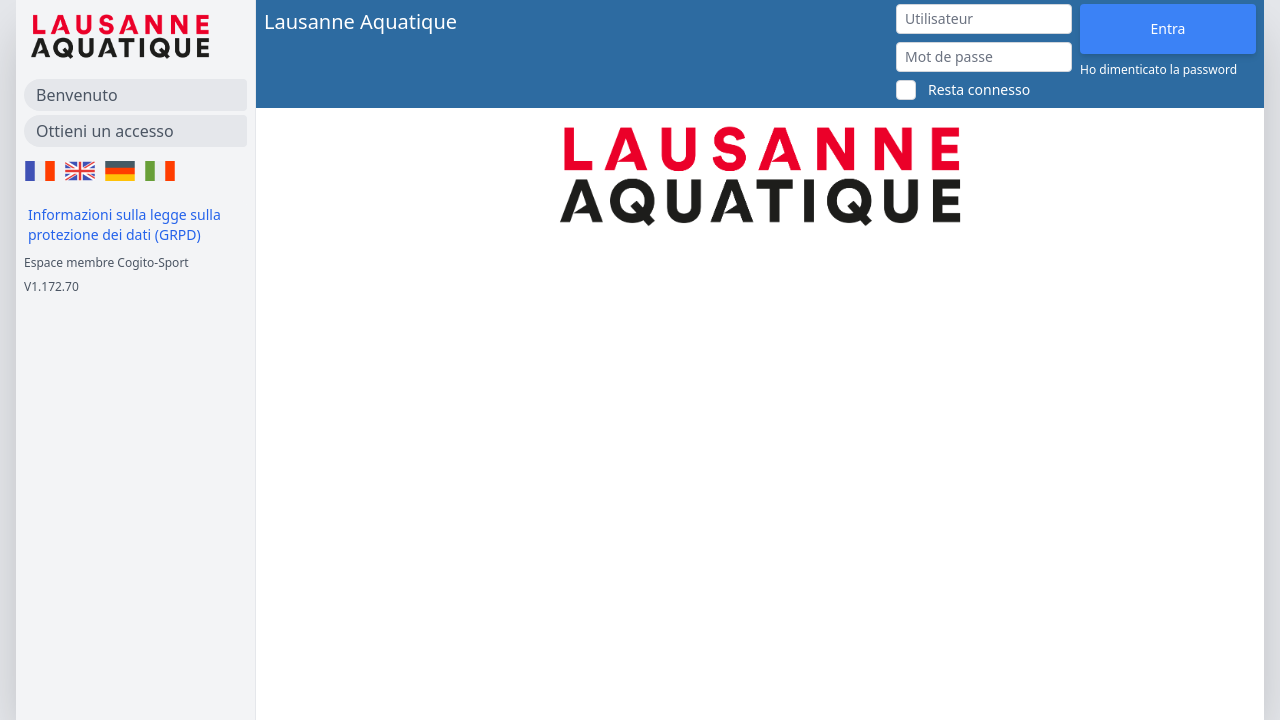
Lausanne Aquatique (360, 21)
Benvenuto (77, 95)
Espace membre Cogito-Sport (106, 262)
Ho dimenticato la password (1158, 70)
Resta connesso (979, 89)
